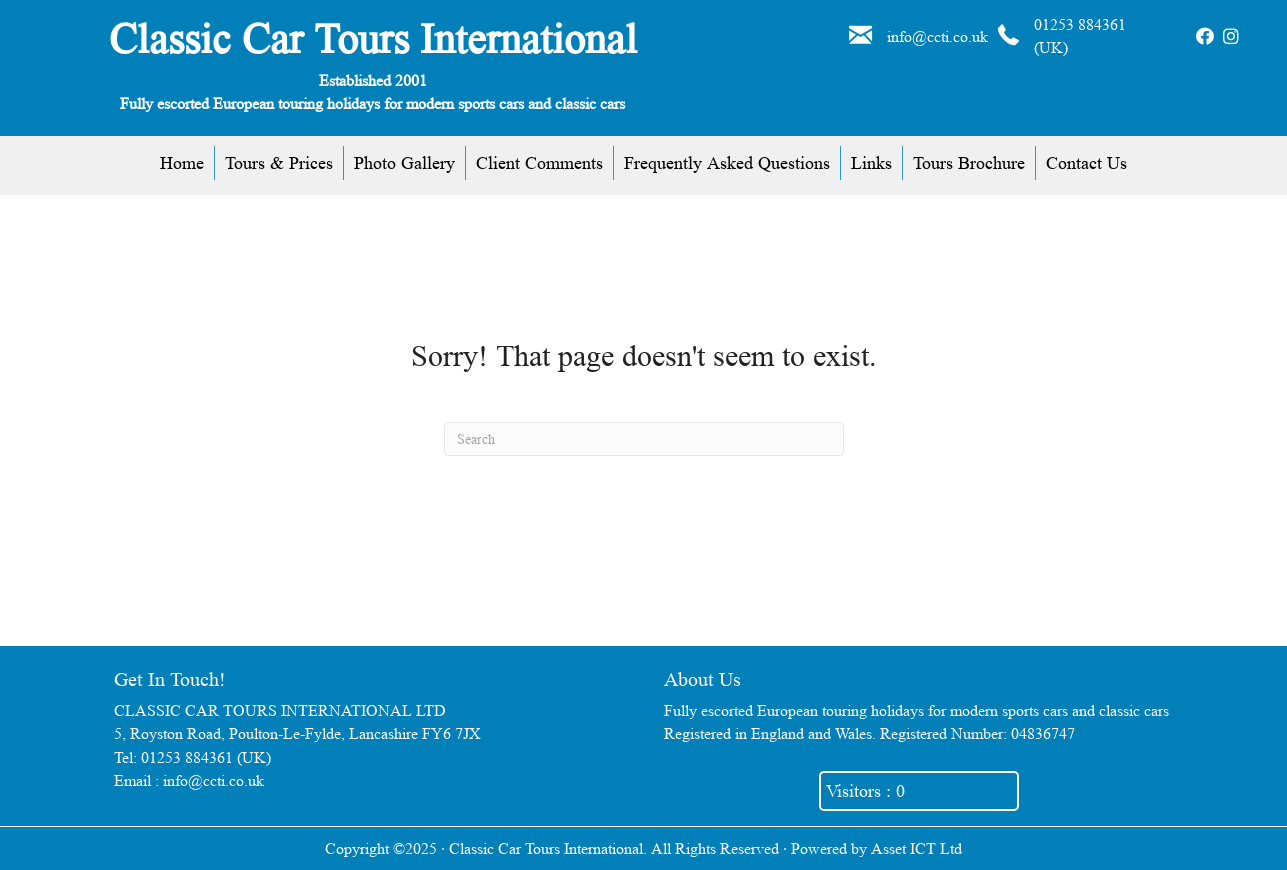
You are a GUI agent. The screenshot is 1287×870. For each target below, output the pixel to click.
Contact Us (1086, 163)
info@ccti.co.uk (937, 36)
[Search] (644, 439)
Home (182, 163)
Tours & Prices (279, 163)
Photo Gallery (404, 163)
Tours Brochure (969, 163)
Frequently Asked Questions (727, 163)
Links (871, 163)
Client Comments (539, 163)
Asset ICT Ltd (916, 848)
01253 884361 (1080, 24)
